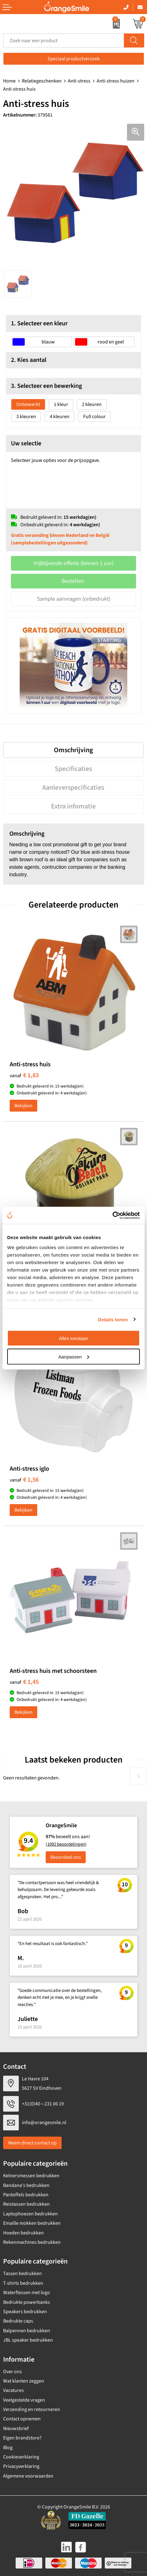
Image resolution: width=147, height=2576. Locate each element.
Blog (8, 2447)
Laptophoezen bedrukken (30, 2213)
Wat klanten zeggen (23, 2381)
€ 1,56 (24, 1479)
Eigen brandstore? (22, 2437)
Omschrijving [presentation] (73, 750)
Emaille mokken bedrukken (32, 2223)
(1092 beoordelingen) (66, 1844)
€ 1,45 (24, 1682)
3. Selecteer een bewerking (46, 386)
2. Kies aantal (28, 360)
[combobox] (63, 40)
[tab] (73, 750)
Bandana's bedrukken (26, 2185)
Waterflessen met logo (26, 2292)
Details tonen (113, 1319)
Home (9, 81)
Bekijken (23, 1105)
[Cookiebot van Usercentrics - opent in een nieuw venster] (112, 1215)
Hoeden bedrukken (23, 2232)
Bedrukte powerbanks (26, 2302)
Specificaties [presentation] (73, 769)
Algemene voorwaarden (28, 2476)
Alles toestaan (73, 1338)
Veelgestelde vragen (24, 2400)
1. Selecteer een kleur (39, 323)
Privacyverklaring (21, 2466)
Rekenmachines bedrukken (32, 2242)
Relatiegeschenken (42, 81)
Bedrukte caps (18, 2321)
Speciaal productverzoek (74, 58)
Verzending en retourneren (31, 2409)
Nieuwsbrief (16, 2428)
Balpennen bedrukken (26, 2330)
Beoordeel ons (65, 1857)
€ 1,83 (24, 1075)
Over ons (12, 2371)
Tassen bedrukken (22, 2273)
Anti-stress (79, 81)
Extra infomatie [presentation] (73, 806)
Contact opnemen (22, 2418)
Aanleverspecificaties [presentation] (73, 788)
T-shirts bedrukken (23, 2283)
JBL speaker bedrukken (28, 2340)
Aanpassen (73, 1356)
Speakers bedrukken (25, 2311)
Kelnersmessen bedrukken (31, 2175)
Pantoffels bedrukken (25, 2194)
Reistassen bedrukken (26, 2204)
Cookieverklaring (21, 2456)
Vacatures (13, 2390)
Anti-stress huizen (115, 81)
